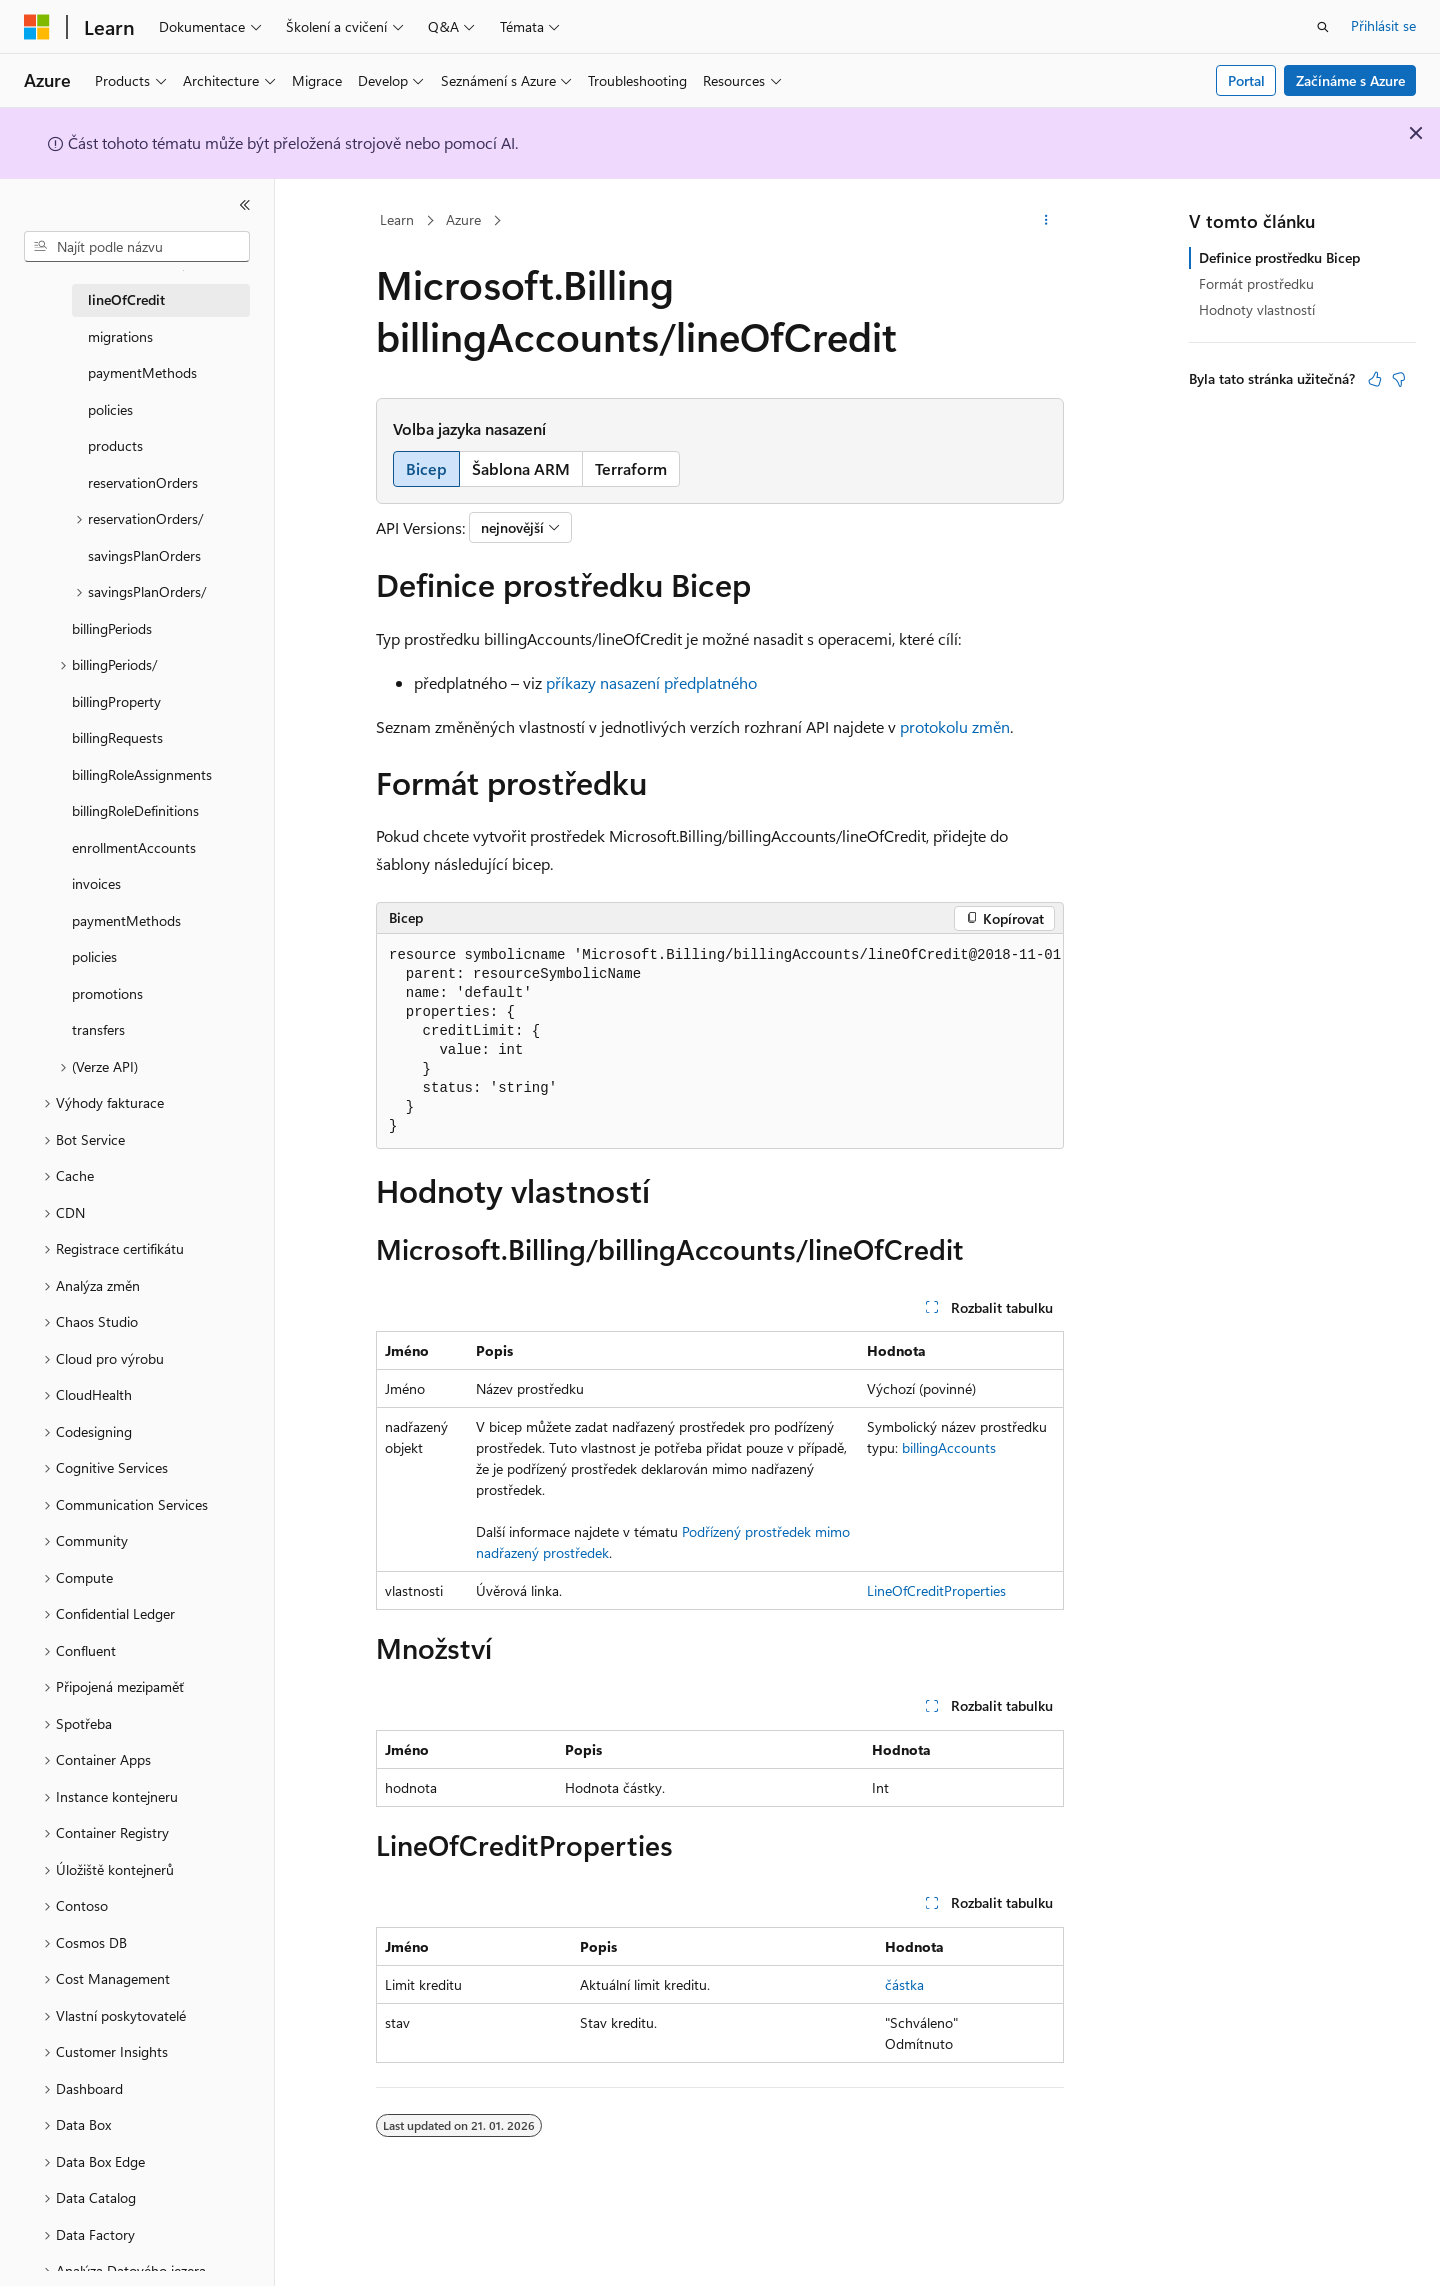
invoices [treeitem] (96, 883)
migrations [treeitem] (120, 336)
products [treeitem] (115, 445)
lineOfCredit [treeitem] (126, 299)
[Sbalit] (245, 205)
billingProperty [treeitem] (116, 701)
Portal (1246, 80)
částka (904, 1984)
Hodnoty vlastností (1257, 309)
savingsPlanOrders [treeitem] (144, 555)
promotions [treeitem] (107, 993)
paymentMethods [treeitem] (142, 372)
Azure (463, 219)
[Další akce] (1046, 221)
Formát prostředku (1256, 283)
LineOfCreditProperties (936, 1590)
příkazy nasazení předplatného (651, 682)
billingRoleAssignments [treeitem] (142, 774)
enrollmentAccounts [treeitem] (134, 847)
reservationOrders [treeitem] (143, 482)
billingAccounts (949, 1447)
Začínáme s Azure (1350, 80)
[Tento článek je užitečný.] (1375, 379)
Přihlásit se (1383, 25)
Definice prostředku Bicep (1279, 257)
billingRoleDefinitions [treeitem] (135, 810)
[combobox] (137, 247)
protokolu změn (955, 726)
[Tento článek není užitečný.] (1399, 379)
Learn (397, 219)
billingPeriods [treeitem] (112, 628)
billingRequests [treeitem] (117, 737)
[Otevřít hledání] (1323, 27)
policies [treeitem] (110, 409)
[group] (720, 1041)
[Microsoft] (37, 27)
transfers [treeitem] (98, 1029)
